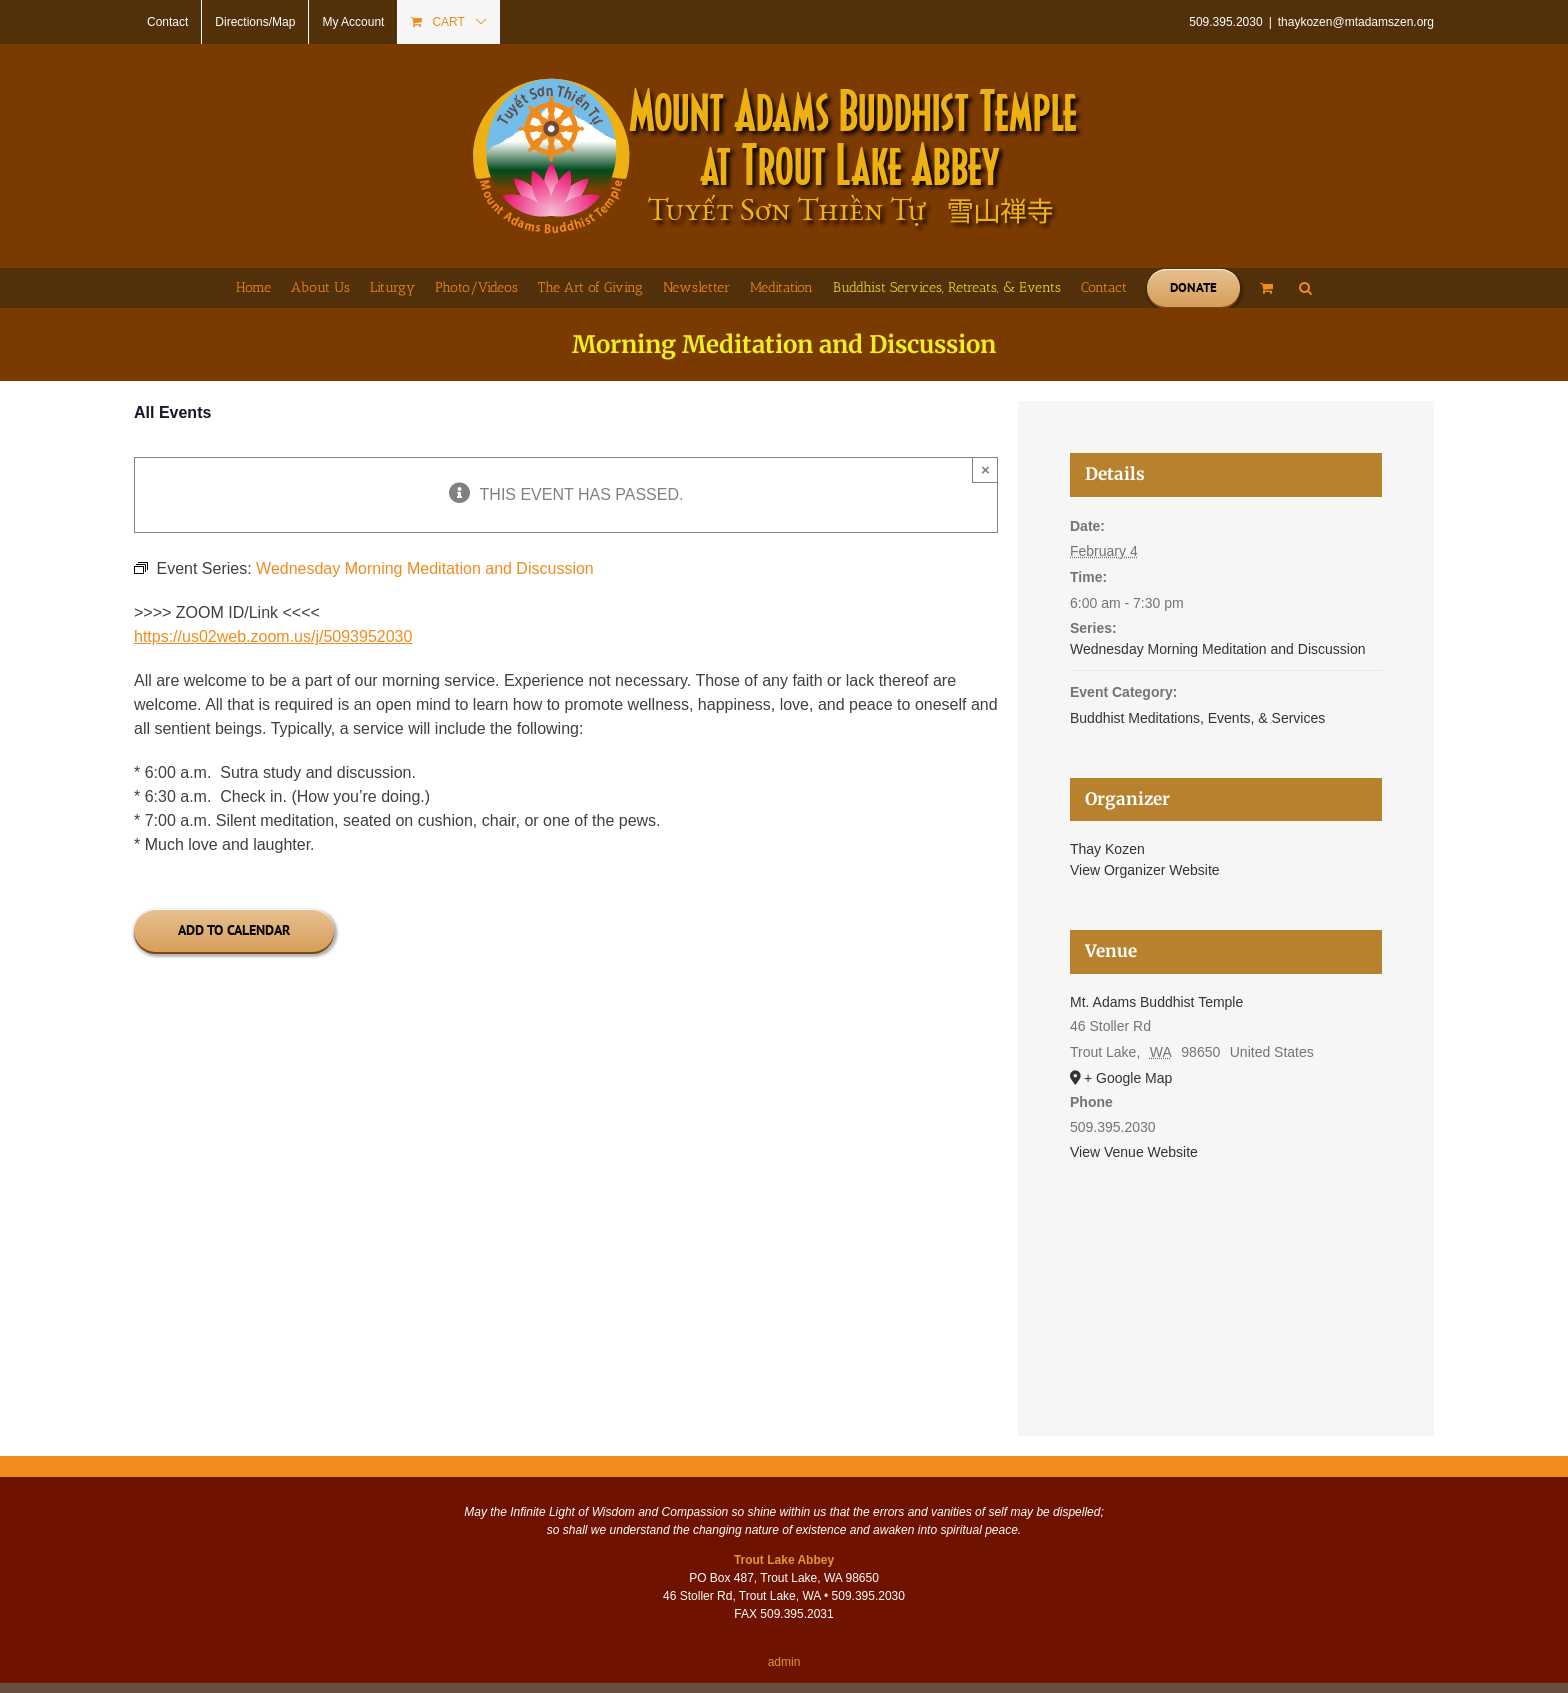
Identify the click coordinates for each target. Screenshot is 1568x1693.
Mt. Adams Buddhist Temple (1156, 1002)
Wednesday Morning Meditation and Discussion (1217, 649)
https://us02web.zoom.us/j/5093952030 (273, 636)
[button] (1305, 288)
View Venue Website (1134, 1152)
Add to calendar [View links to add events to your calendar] (234, 930)
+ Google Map (1128, 1078)
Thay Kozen (1107, 849)
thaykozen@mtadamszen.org (1356, 22)
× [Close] (985, 469)
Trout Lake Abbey (784, 1560)
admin (784, 1662)
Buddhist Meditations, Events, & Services (1197, 718)
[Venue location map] (1226, 1272)
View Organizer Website (1145, 870)
